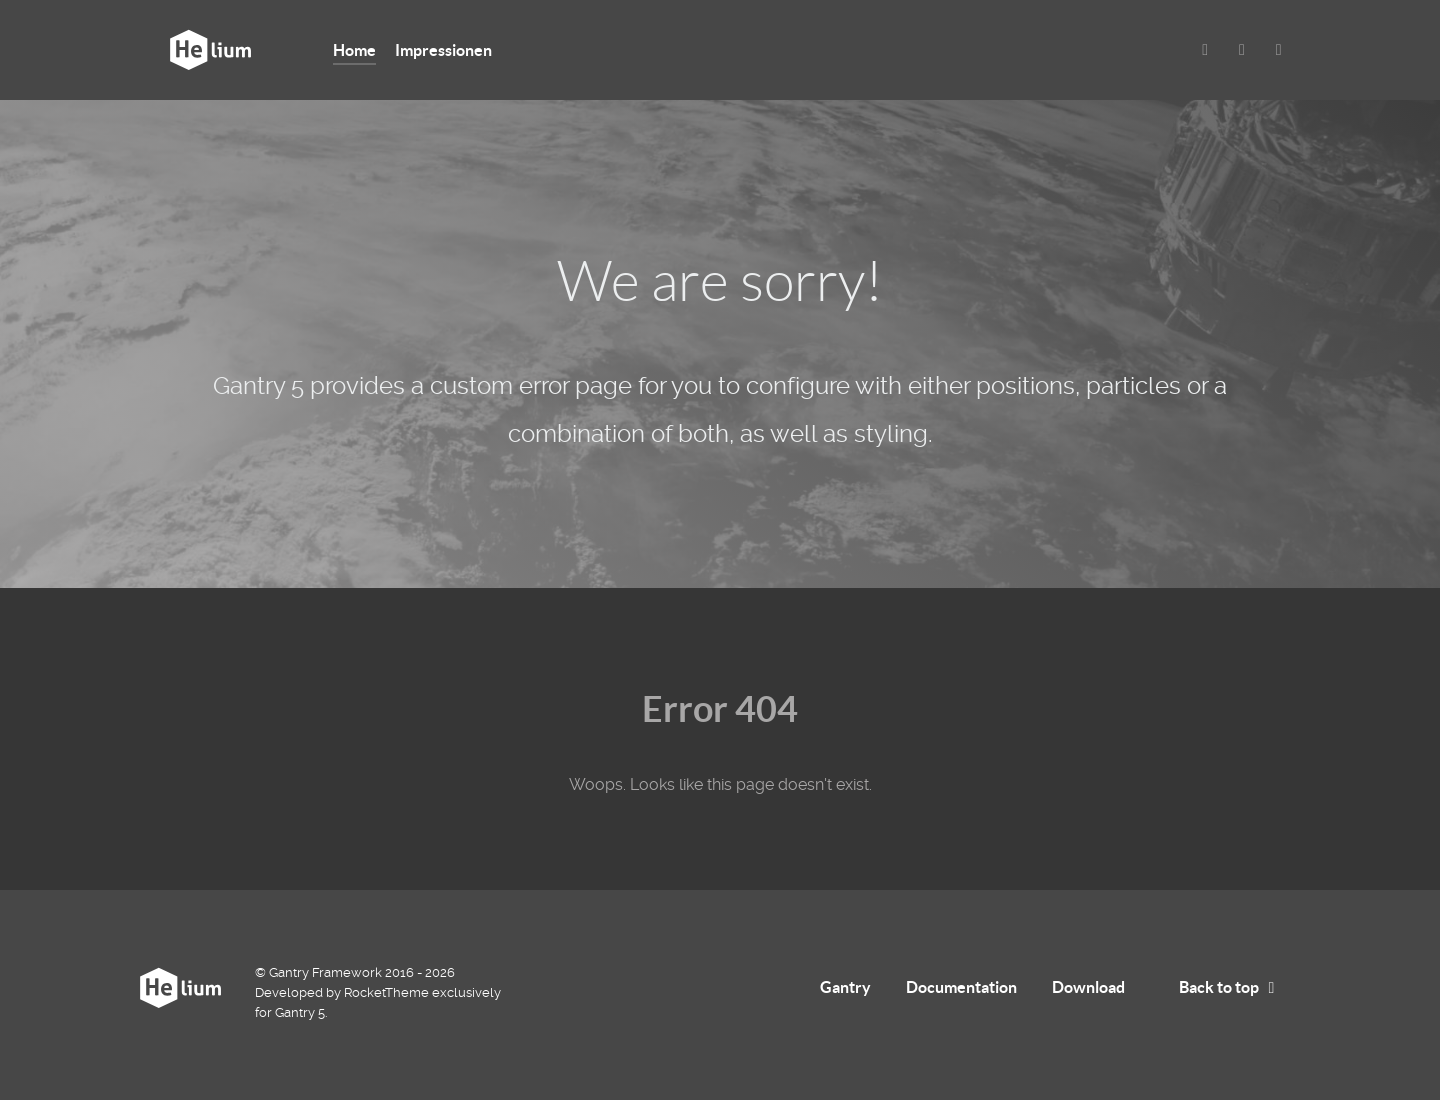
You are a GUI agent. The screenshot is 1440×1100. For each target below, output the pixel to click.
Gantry (845, 987)
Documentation (961, 987)
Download (1088, 987)
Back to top (1230, 987)
